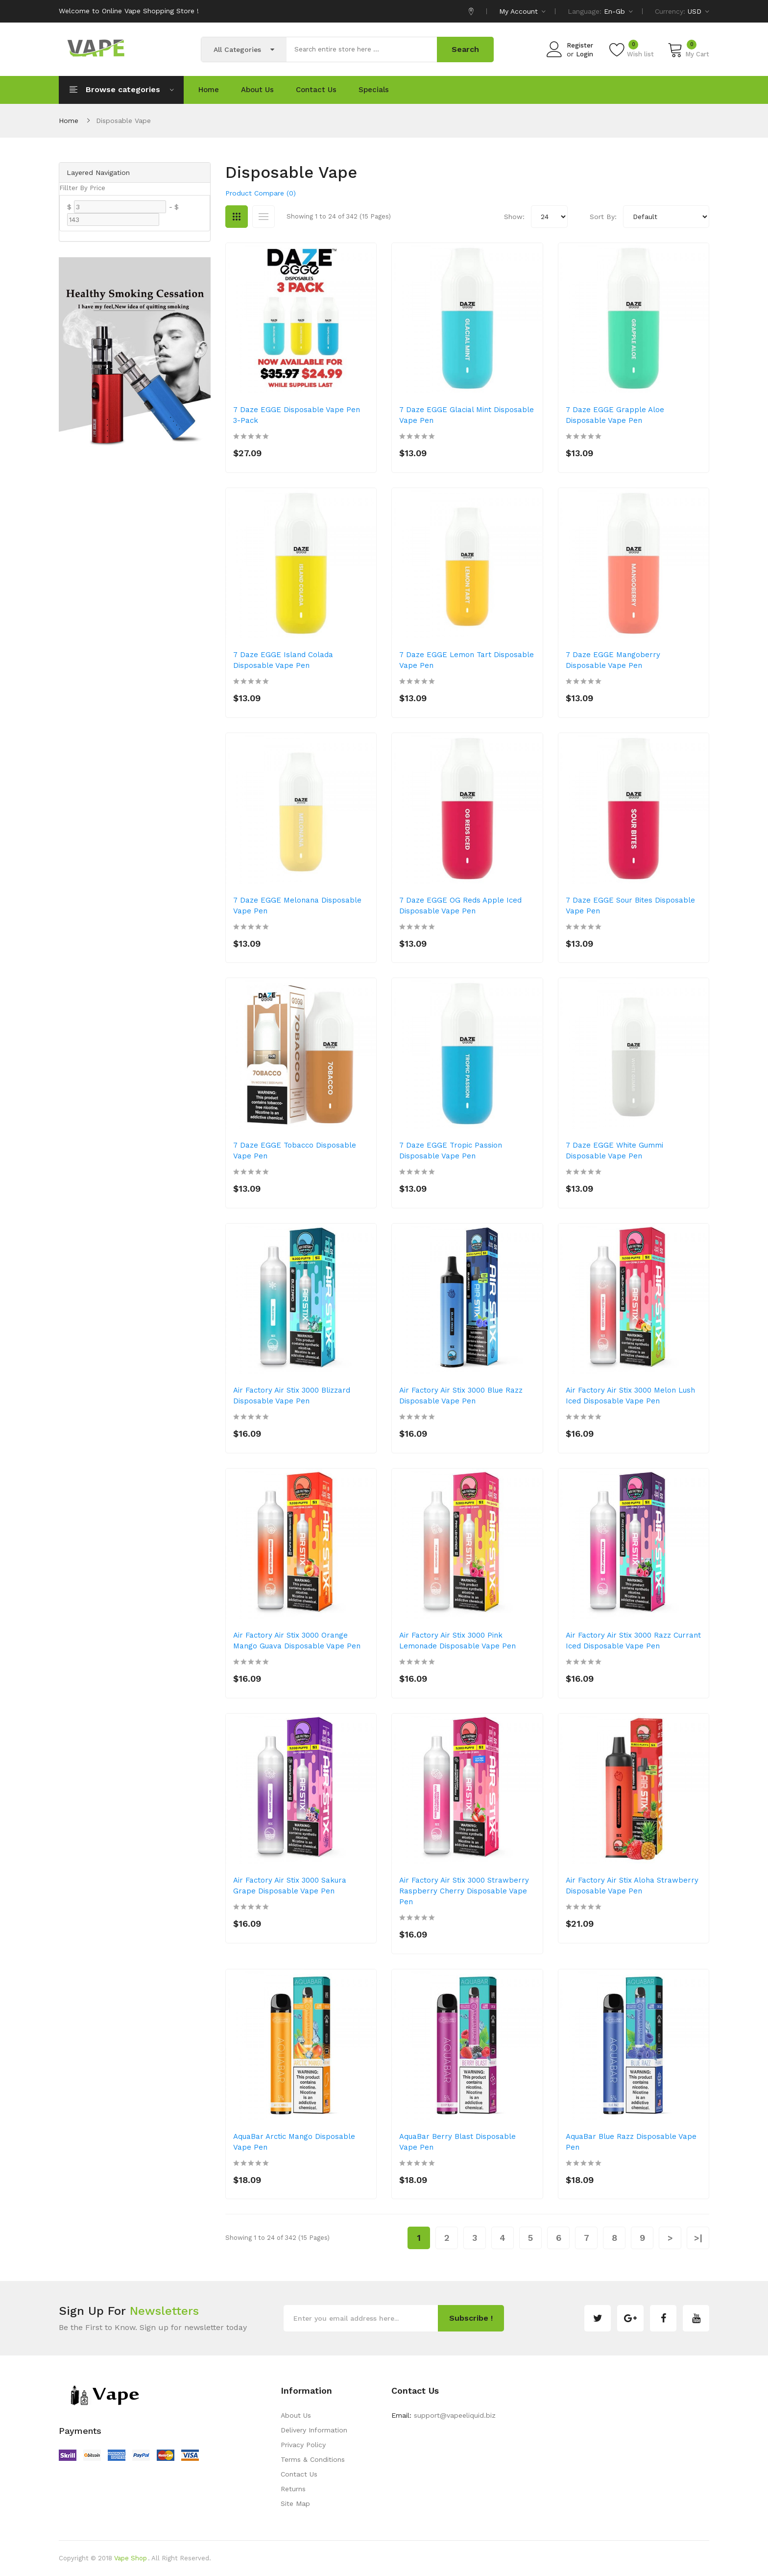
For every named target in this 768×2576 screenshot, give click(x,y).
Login (584, 54)
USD (698, 11)
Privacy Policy (303, 2445)
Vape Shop (130, 2558)
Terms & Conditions (313, 2459)
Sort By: (603, 217)
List (263, 216)
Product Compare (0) (260, 193)
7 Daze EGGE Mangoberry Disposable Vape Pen (613, 660)
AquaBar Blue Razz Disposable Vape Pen (631, 2142)
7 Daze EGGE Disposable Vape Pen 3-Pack (296, 415)
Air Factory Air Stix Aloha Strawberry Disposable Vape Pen (632, 1885)
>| (698, 2238)
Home (68, 120)
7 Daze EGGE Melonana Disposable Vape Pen (297, 905)
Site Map (295, 2503)
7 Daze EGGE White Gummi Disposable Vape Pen (614, 1150)
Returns (293, 2489)
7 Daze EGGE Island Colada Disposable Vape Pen (283, 660)
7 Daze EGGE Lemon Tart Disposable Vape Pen (466, 660)
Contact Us (299, 2474)
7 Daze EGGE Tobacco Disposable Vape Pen (294, 1150)
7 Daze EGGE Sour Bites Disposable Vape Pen (630, 905)
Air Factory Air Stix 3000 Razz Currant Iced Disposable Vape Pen (633, 1640)
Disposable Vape (123, 120)
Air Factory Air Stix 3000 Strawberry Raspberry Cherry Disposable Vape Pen (464, 1891)
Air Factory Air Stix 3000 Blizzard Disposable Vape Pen (291, 1395)
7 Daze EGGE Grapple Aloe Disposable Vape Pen (615, 415)
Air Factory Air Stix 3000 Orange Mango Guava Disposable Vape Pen (296, 1640)
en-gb (618, 11)
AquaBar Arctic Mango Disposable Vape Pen (294, 2142)
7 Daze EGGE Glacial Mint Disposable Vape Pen (466, 415)
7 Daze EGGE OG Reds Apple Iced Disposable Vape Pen (460, 905)
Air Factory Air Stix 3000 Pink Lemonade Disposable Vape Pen (457, 1640)
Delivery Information (314, 2430)
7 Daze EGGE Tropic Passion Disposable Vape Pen (450, 1150)
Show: (514, 217)
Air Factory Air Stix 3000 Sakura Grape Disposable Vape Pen (289, 1885)
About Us (296, 2415)
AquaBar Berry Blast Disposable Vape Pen (457, 2142)
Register (580, 45)
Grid (236, 216)
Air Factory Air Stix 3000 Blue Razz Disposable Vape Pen (461, 1395)
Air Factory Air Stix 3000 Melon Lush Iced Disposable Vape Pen (630, 1395)
